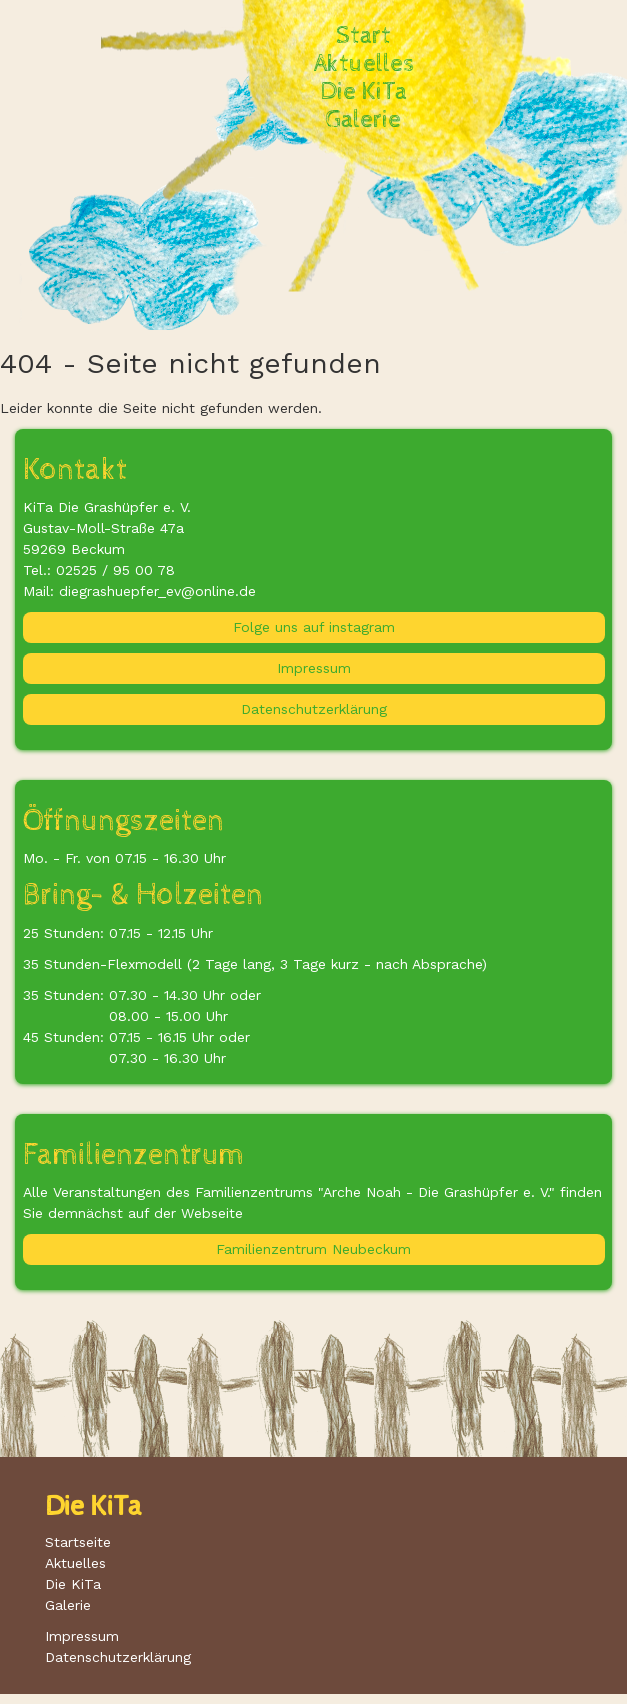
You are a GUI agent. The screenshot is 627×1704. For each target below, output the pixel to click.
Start (363, 36)
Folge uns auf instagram (314, 627)
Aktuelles (364, 64)
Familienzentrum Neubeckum (313, 1249)
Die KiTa (364, 92)
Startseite (78, 1542)
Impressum (314, 668)
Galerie (363, 120)
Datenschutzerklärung (314, 709)
